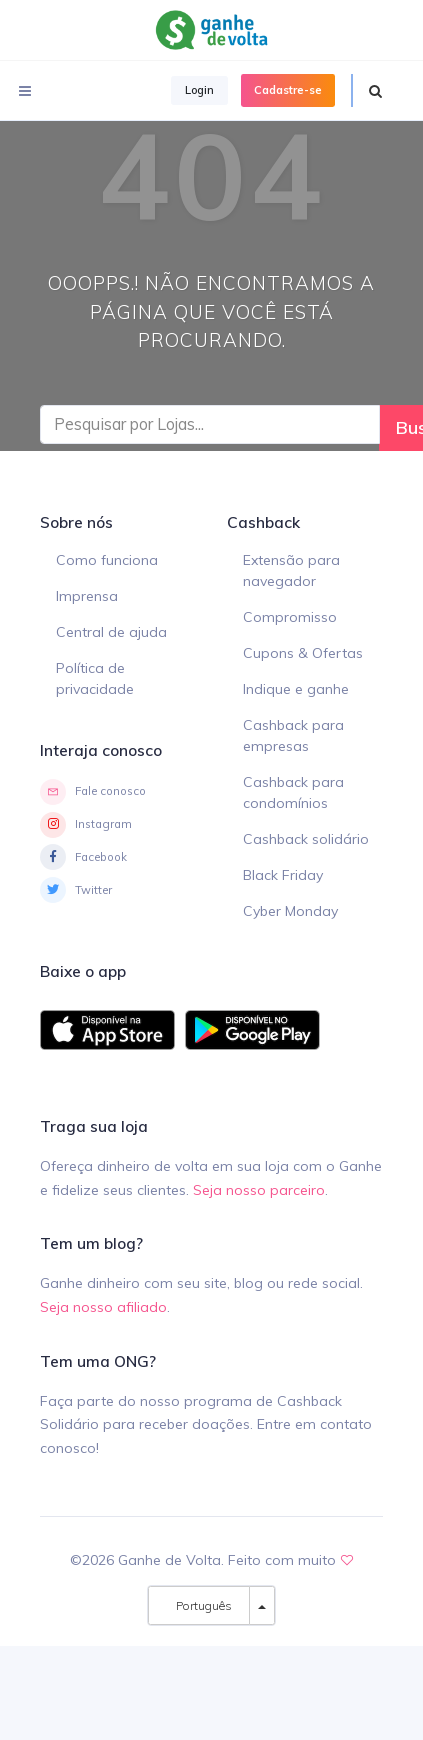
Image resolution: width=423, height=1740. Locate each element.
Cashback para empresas (293, 735)
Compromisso (290, 617)
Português (199, 1605)
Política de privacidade (95, 678)
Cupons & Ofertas (303, 653)
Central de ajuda (111, 632)
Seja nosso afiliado (103, 1307)
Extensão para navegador (291, 570)
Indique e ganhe (296, 689)
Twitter (76, 890)
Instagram (86, 825)
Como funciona (107, 560)
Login (199, 90)
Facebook (83, 857)
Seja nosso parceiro (259, 1190)
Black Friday (283, 875)
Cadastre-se (288, 90)
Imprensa (87, 596)
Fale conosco (93, 792)
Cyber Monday (290, 911)
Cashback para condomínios (293, 792)
